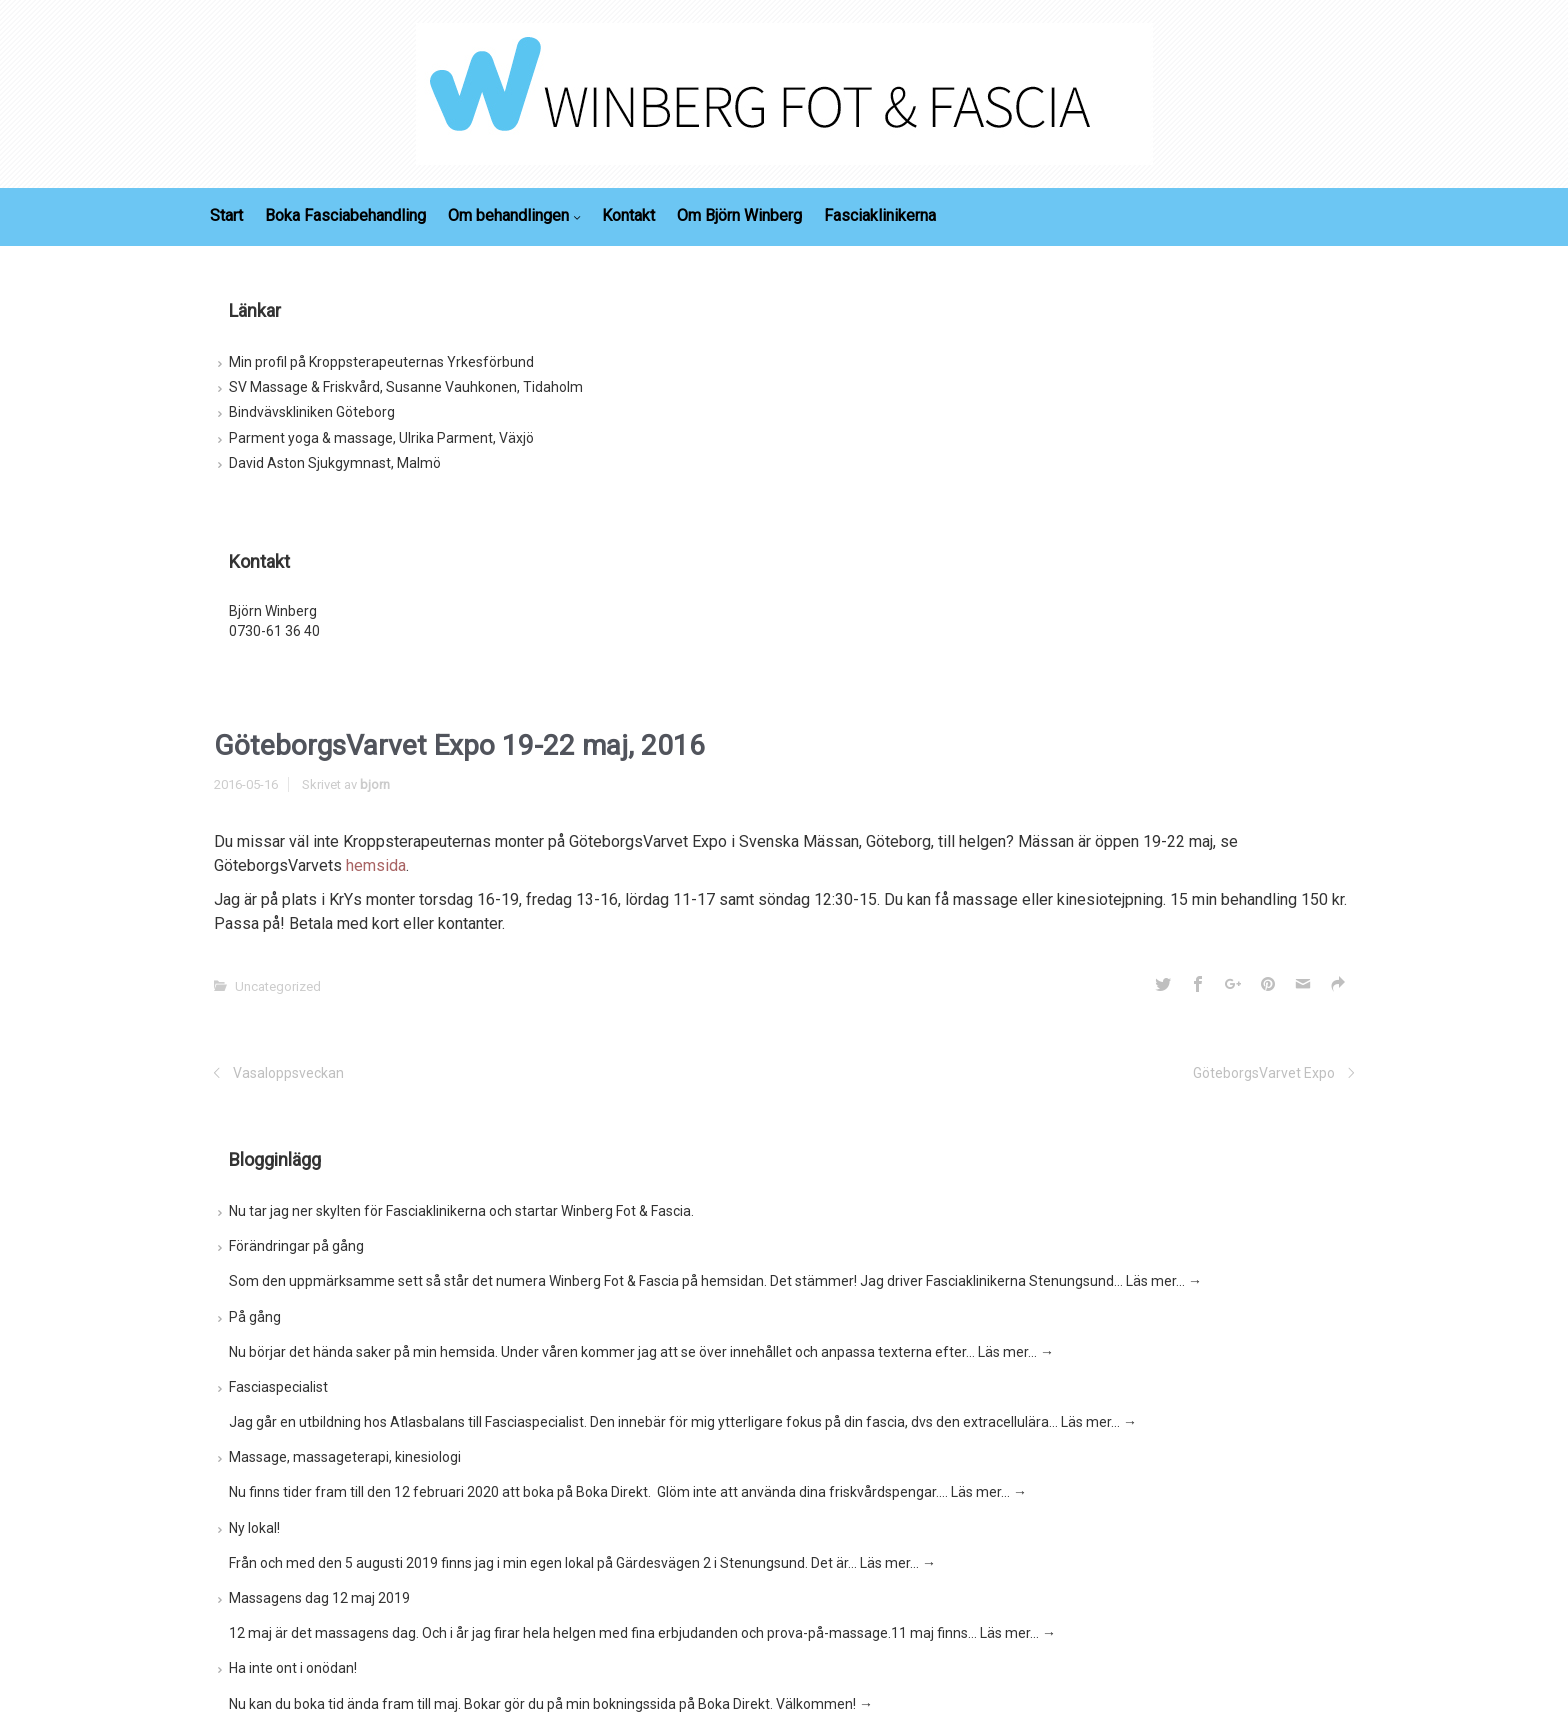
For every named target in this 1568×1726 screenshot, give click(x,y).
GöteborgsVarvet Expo (1264, 1073)
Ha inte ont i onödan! (293, 1668)
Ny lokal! (254, 1528)
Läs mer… (1164, 1281)
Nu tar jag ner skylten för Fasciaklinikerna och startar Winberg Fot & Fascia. (461, 1211)
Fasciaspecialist (278, 1387)
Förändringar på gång (296, 1246)
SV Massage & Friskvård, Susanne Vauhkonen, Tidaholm (406, 387)
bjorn (375, 784)
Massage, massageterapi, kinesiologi (345, 1457)
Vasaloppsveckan (288, 1073)
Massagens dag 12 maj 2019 (319, 1598)
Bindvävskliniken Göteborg (312, 412)
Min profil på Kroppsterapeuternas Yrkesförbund (381, 362)
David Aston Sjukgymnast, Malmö (335, 463)
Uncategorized (278, 986)
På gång (255, 1317)
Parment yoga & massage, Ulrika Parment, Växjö (381, 438)
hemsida (376, 865)
